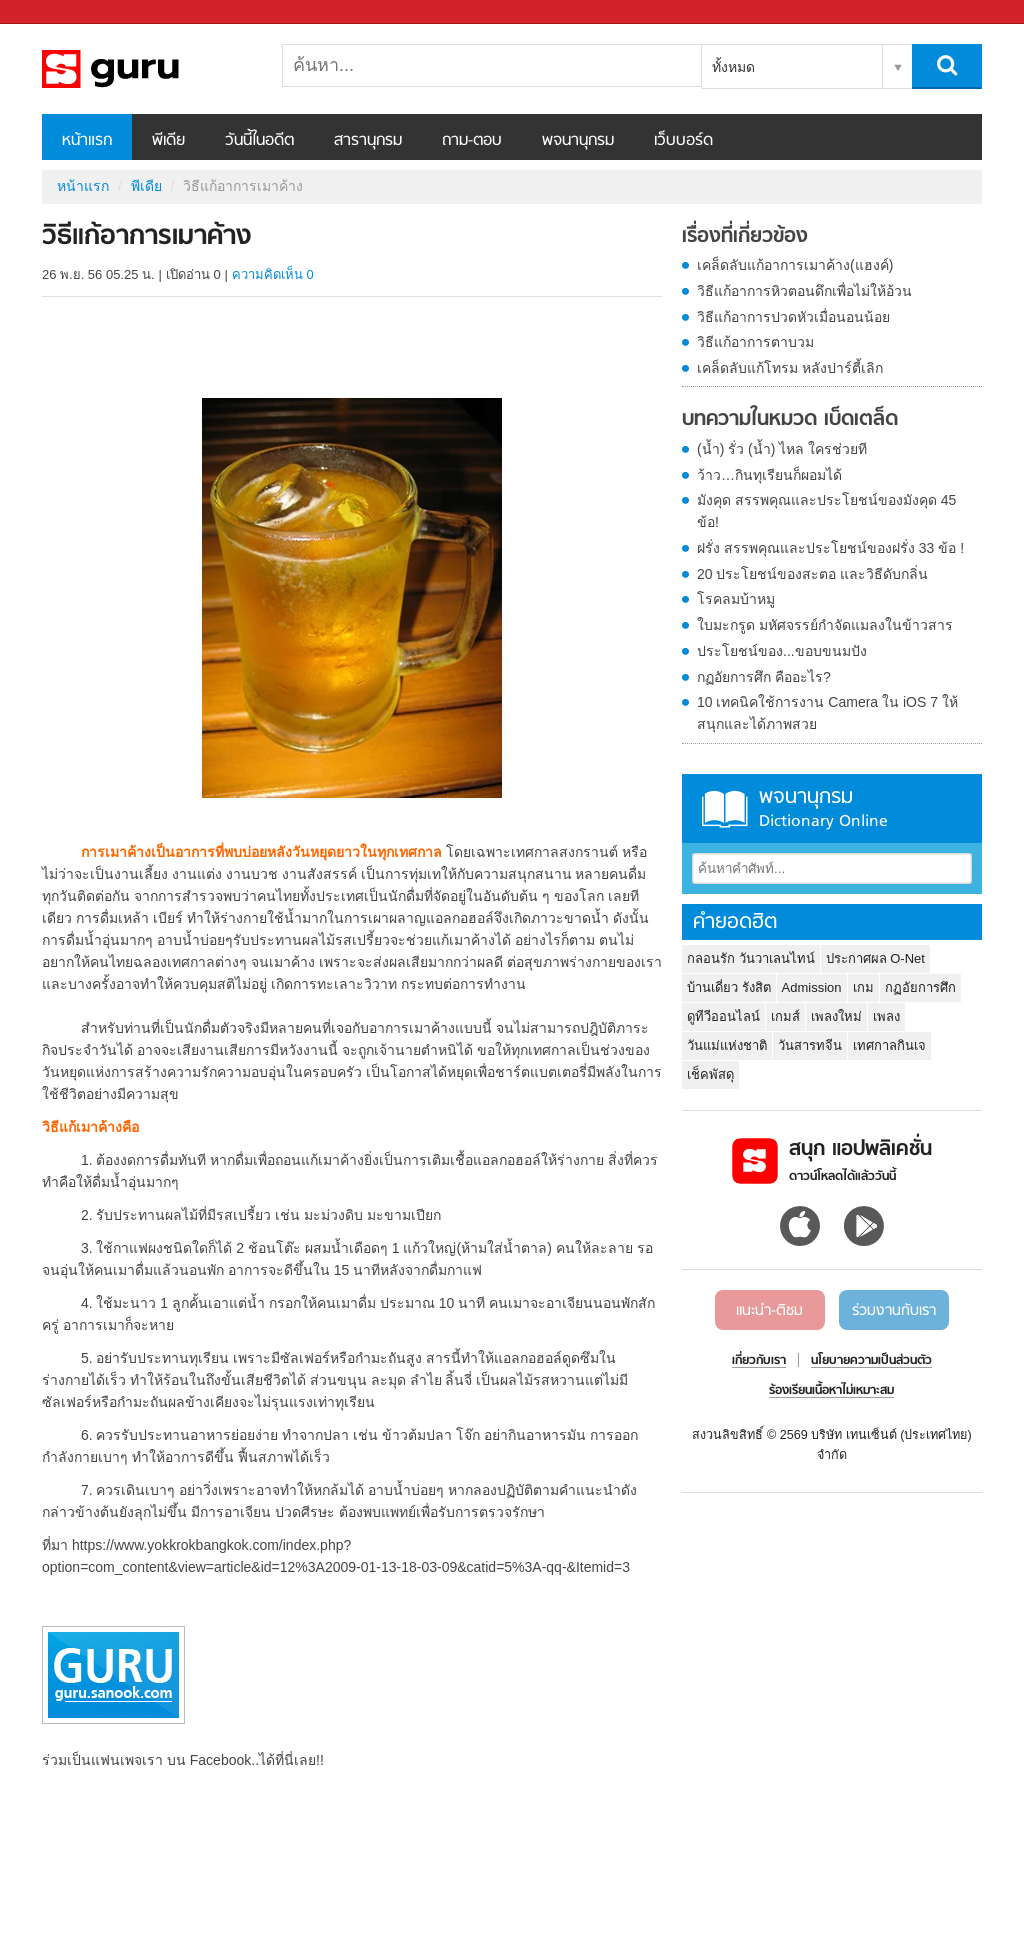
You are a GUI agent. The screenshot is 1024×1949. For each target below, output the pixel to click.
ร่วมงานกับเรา (894, 1311)
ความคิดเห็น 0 (273, 274)
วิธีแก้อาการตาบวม (755, 342)
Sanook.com (60, 12)
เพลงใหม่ (836, 1016)
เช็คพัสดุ (710, 1074)
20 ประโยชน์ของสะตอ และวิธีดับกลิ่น (812, 574)
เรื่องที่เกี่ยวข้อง (745, 237)
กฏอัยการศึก (920, 987)
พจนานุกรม (578, 141)
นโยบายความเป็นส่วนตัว (871, 1361)
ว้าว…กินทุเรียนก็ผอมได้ (769, 475)
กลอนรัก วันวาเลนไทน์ (751, 958)
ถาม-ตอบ (472, 141)
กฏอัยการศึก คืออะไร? (764, 677)
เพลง (886, 1016)
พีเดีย (168, 141)
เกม (863, 987)
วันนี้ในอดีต (259, 141)
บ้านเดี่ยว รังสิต (729, 987)
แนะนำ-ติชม (769, 1311)
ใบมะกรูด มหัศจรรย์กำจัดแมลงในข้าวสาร (825, 625)
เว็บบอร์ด (683, 141)
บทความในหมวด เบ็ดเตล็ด (790, 420)
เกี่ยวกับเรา (759, 1361)
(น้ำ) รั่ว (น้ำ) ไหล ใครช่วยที (782, 449)
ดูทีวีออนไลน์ (723, 1016)
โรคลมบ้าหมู (736, 599)
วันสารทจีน (810, 1045)
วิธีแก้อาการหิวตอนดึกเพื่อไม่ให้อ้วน (804, 291)
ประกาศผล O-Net (875, 958)
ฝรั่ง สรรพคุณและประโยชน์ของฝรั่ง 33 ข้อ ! (830, 548)
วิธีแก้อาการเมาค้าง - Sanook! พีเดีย (147, 69)
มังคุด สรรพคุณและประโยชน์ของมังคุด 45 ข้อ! (826, 511)
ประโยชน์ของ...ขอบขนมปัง (782, 651)
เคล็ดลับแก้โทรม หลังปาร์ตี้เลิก (790, 368)
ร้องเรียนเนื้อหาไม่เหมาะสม (831, 1391)
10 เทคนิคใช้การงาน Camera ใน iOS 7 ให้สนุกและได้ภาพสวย (827, 713)
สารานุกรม (368, 141)
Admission (812, 987)
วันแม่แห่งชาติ (727, 1045)
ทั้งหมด (733, 67)
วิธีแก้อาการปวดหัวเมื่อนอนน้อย (793, 317)
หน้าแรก (87, 141)
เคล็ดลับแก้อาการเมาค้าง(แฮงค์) (795, 265)
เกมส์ (785, 1016)
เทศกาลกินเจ (889, 1045)
